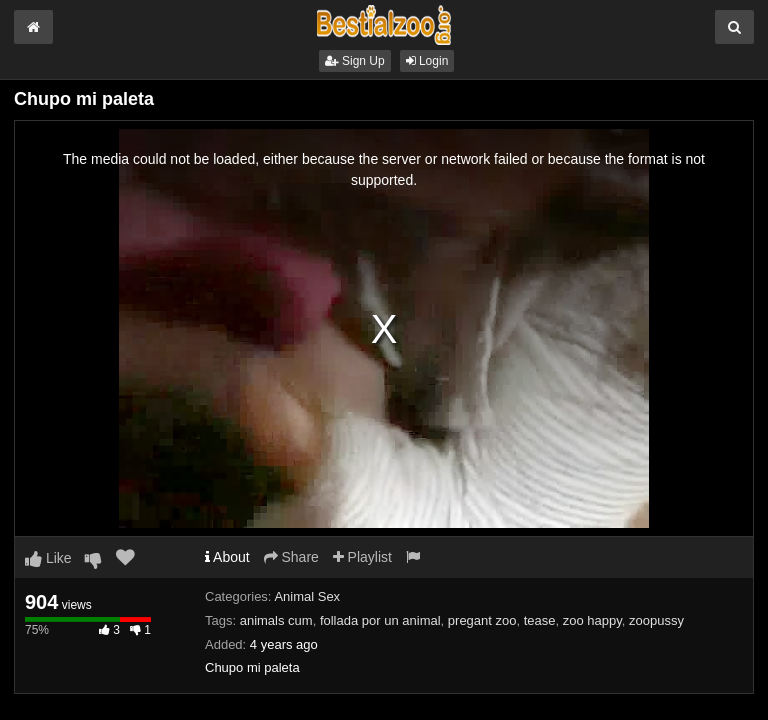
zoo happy (592, 620)
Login (427, 61)
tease (540, 620)
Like (48, 558)
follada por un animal (380, 620)
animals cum (276, 620)
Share (291, 557)
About (227, 557)
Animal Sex (307, 596)
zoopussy (656, 620)
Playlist (362, 557)
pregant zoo (482, 620)
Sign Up (355, 61)
